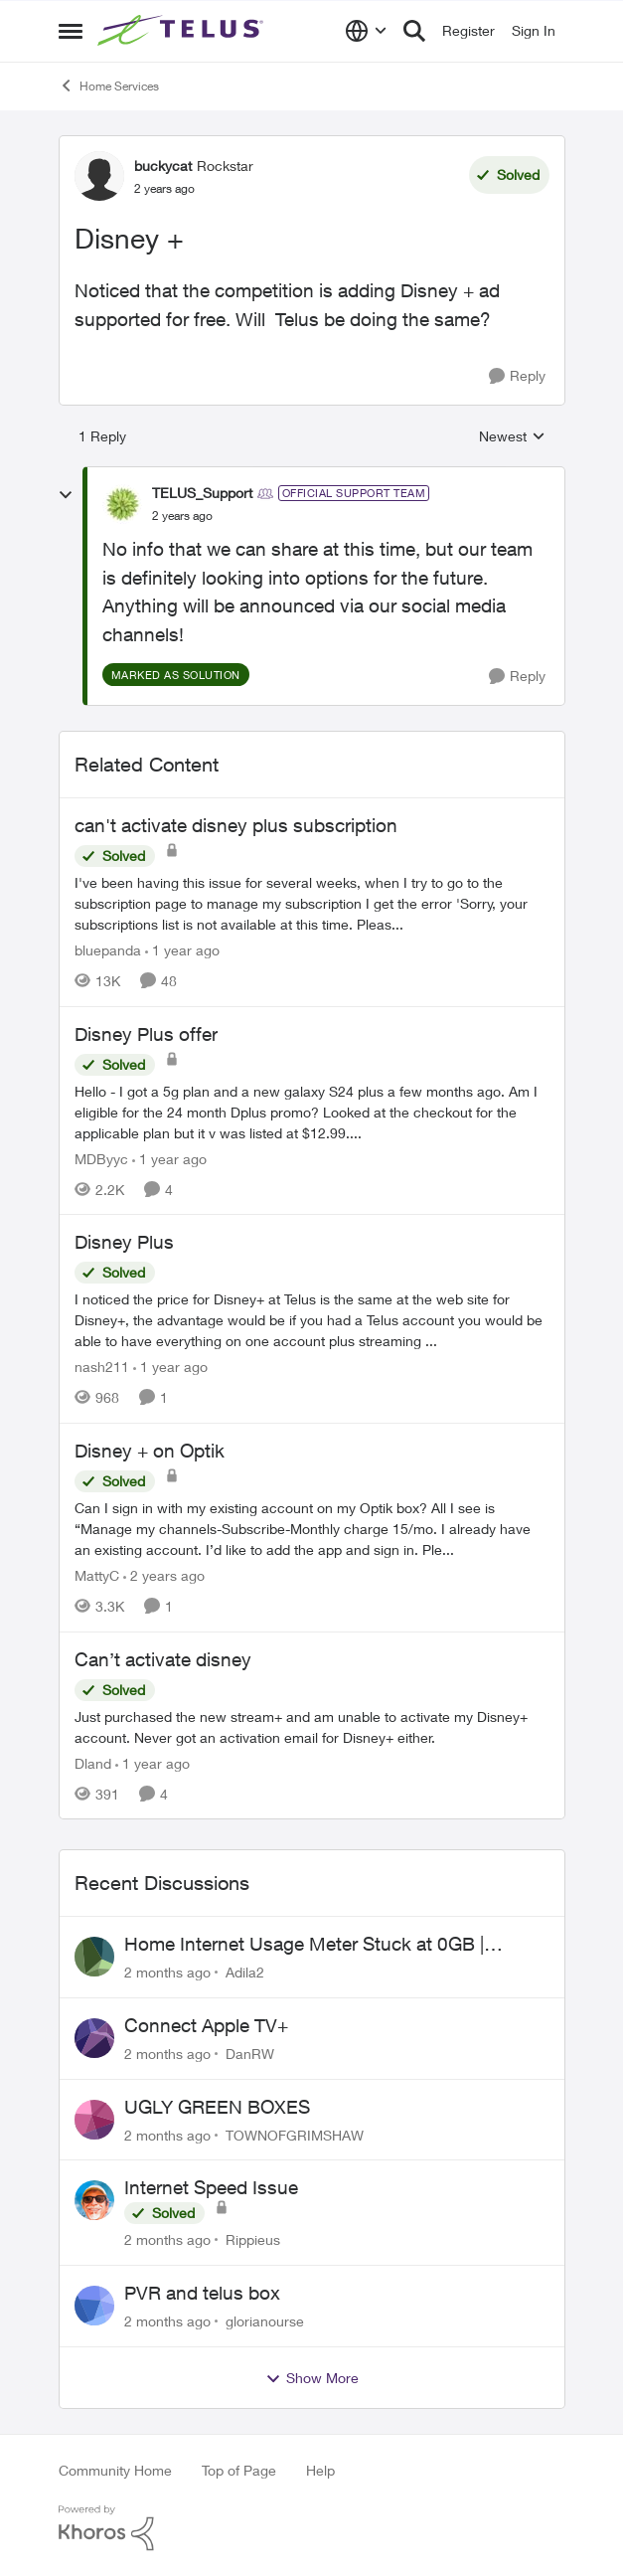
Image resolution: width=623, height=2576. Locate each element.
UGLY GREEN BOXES (217, 2107)
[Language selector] (366, 31)
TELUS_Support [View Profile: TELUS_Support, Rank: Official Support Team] (202, 492)
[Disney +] (182, 516)
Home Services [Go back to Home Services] (109, 85)
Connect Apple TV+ (206, 2025)
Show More (312, 2378)
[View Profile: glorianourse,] (94, 2305)
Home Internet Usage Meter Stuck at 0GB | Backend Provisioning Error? (304, 1945)
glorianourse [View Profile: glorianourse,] (265, 2321)
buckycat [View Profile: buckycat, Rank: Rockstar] (163, 165)
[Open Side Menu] (70, 31)
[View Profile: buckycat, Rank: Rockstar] (99, 176)
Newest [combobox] (512, 437)
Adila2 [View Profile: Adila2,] (245, 1972)
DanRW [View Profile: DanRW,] (250, 2053)
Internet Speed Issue (211, 2187)
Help (320, 2470)
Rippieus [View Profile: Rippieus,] (253, 2239)
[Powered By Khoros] (312, 2528)
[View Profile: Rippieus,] (94, 2200)
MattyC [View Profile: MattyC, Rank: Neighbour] (97, 1575)
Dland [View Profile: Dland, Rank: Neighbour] (93, 1762)
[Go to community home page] (182, 31)
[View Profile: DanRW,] (94, 2038)
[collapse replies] (66, 495)
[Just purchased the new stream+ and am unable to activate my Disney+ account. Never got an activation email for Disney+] (312, 1726)
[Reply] (517, 376)
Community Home (115, 2470)
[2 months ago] (167, 1972)
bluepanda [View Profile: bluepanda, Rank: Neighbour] (108, 950)
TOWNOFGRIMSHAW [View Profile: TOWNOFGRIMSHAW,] (295, 2134)
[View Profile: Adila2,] (94, 1956)
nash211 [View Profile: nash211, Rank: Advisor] (102, 1366)
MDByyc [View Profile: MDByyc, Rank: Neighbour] (101, 1157)
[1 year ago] (182, 950)
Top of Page (239, 2470)
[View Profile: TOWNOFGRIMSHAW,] (94, 2120)
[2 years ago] (164, 1575)
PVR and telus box (202, 2293)
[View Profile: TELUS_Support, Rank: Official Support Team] (122, 504)
